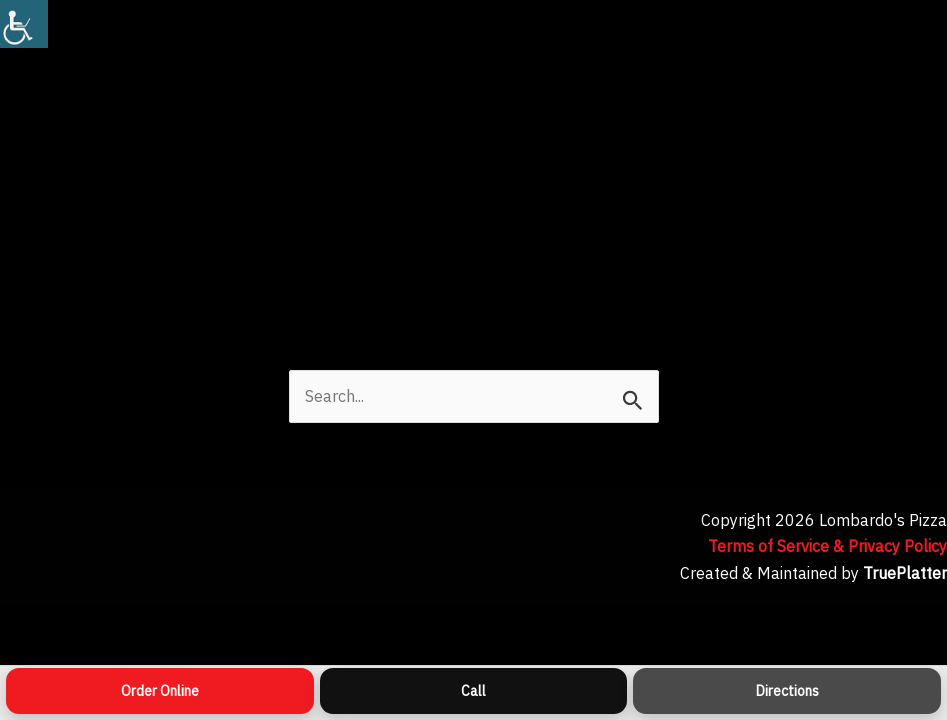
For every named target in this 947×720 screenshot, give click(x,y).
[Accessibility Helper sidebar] (24, 24)
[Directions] (787, 691)
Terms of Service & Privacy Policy (827, 546)
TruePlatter (905, 573)
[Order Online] (160, 691)
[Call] (474, 691)
